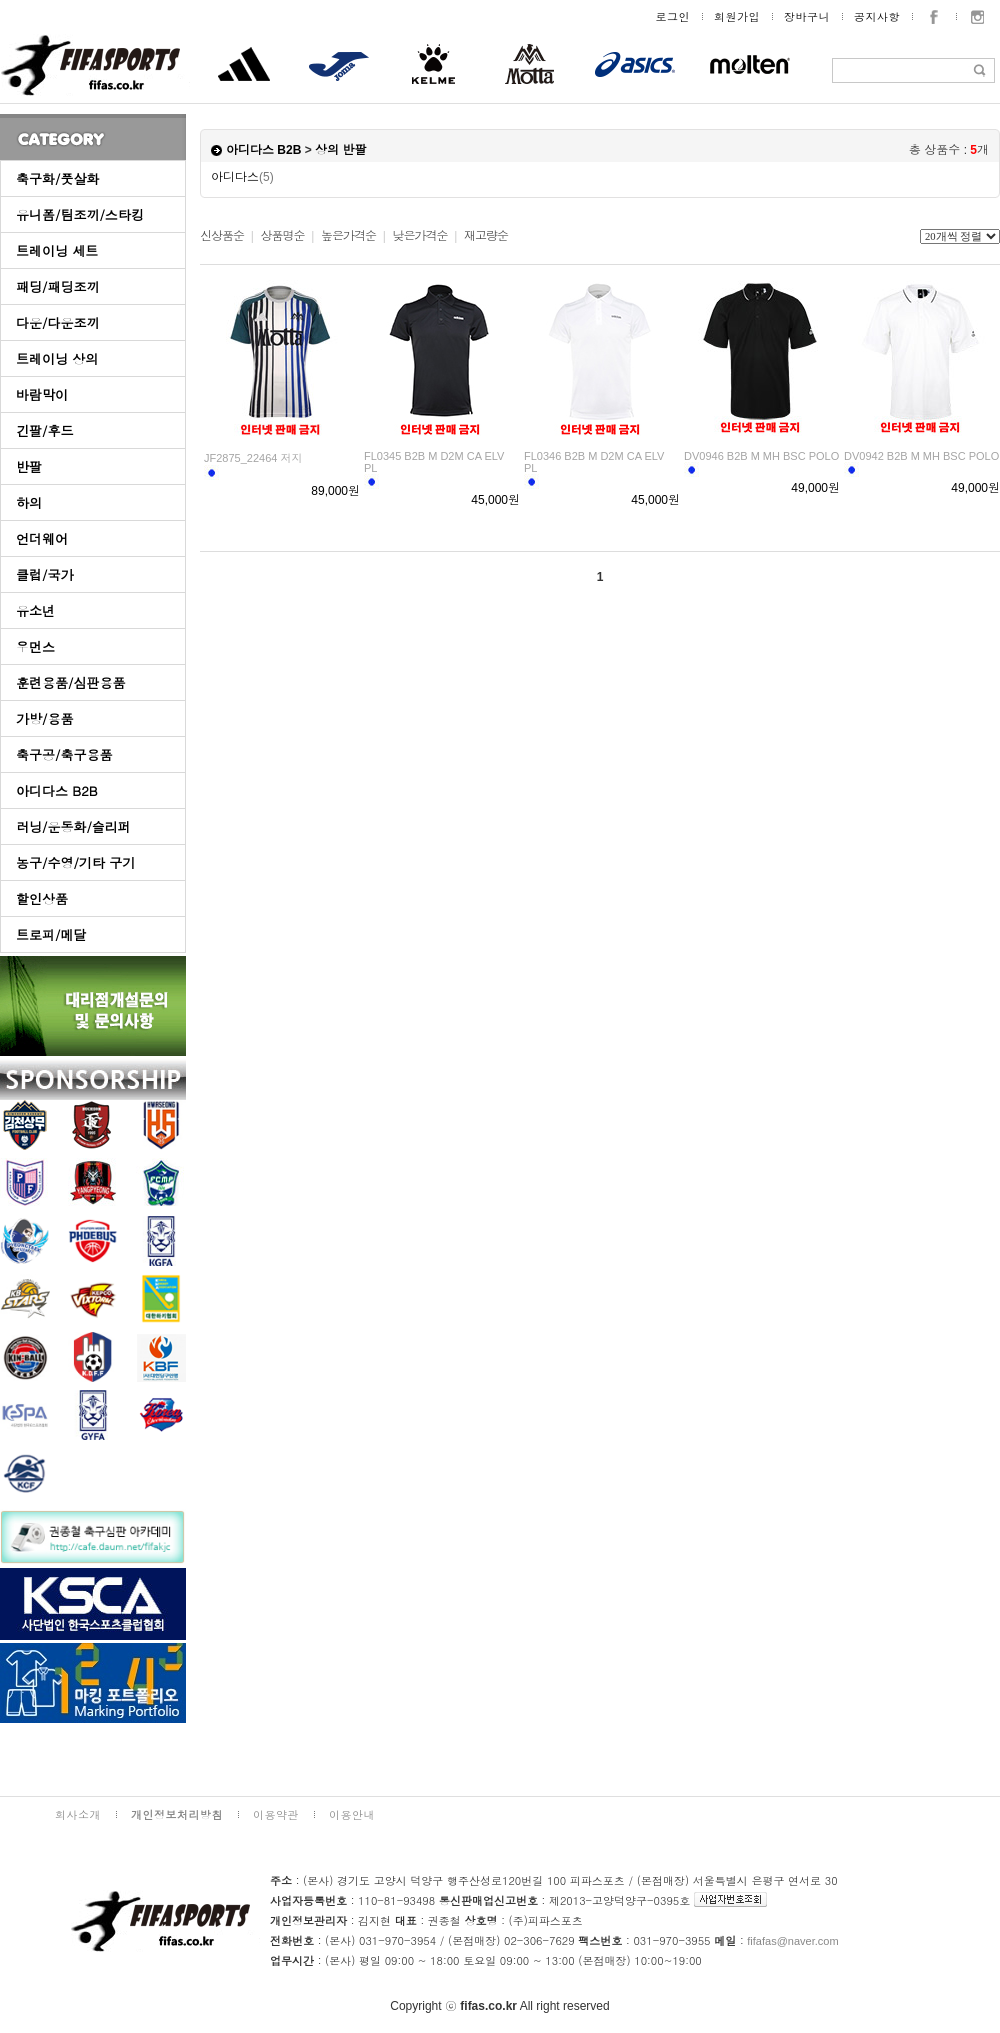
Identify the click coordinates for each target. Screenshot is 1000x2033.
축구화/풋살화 (57, 178)
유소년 (35, 610)
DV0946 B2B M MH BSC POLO (761, 456)
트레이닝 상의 (57, 358)
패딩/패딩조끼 (57, 286)
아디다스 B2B (57, 790)
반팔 (29, 466)
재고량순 (486, 236)
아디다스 (242, 177)
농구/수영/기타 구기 (75, 862)
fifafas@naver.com (792, 1941)
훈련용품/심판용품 (70, 682)
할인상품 (42, 898)
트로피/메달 (51, 934)
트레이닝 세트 (57, 250)
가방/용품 (44, 718)
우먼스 (35, 646)
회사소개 (78, 1814)
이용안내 (352, 1814)
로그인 (673, 16)
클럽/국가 (44, 574)
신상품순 (222, 236)
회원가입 (737, 16)
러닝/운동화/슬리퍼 (73, 826)
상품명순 (282, 236)
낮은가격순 (419, 236)
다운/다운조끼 (57, 322)
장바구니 (807, 16)
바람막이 (42, 394)
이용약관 (276, 1814)
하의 (29, 502)
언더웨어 (42, 538)
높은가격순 (348, 236)
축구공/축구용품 (64, 754)
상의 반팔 (340, 150)
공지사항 (877, 16)
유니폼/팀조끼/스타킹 (80, 214)
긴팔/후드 (44, 430)
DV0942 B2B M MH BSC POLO (921, 456)
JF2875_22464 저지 (253, 458)
